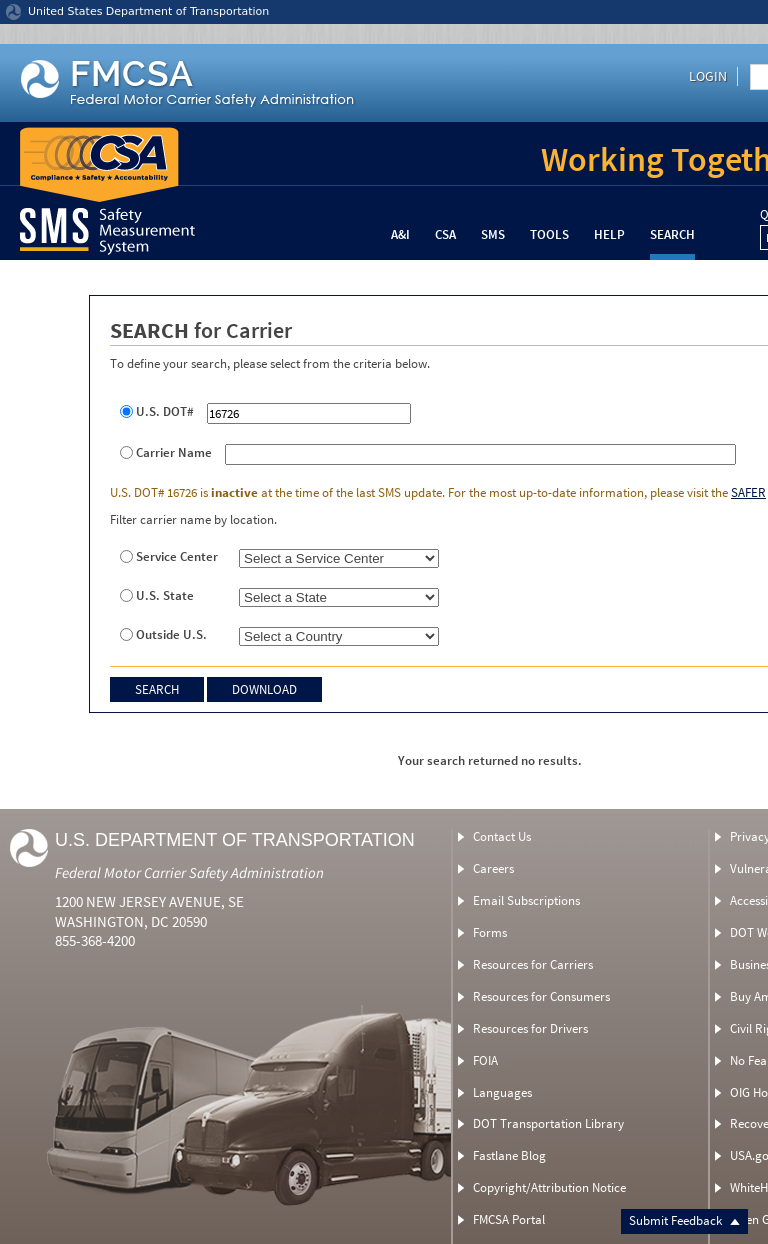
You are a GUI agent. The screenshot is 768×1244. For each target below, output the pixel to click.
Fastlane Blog (509, 1155)
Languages (502, 1092)
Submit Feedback (684, 1220)
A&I (400, 234)
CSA (445, 234)
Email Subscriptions (526, 900)
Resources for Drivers (530, 1028)
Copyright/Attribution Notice (549, 1187)
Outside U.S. (171, 635)
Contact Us (502, 836)
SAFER (748, 492)
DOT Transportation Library (548, 1123)
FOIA (485, 1060)
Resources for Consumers (541, 996)
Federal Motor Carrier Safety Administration (189, 872)
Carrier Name (174, 453)
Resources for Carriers (533, 964)
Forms (490, 932)
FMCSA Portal (509, 1219)
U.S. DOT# (165, 412)
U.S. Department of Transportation (235, 840)
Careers (493, 868)
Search (672, 234)
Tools (549, 234)
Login (708, 76)
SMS (493, 234)
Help (609, 234)
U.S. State (165, 596)
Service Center (177, 557)
